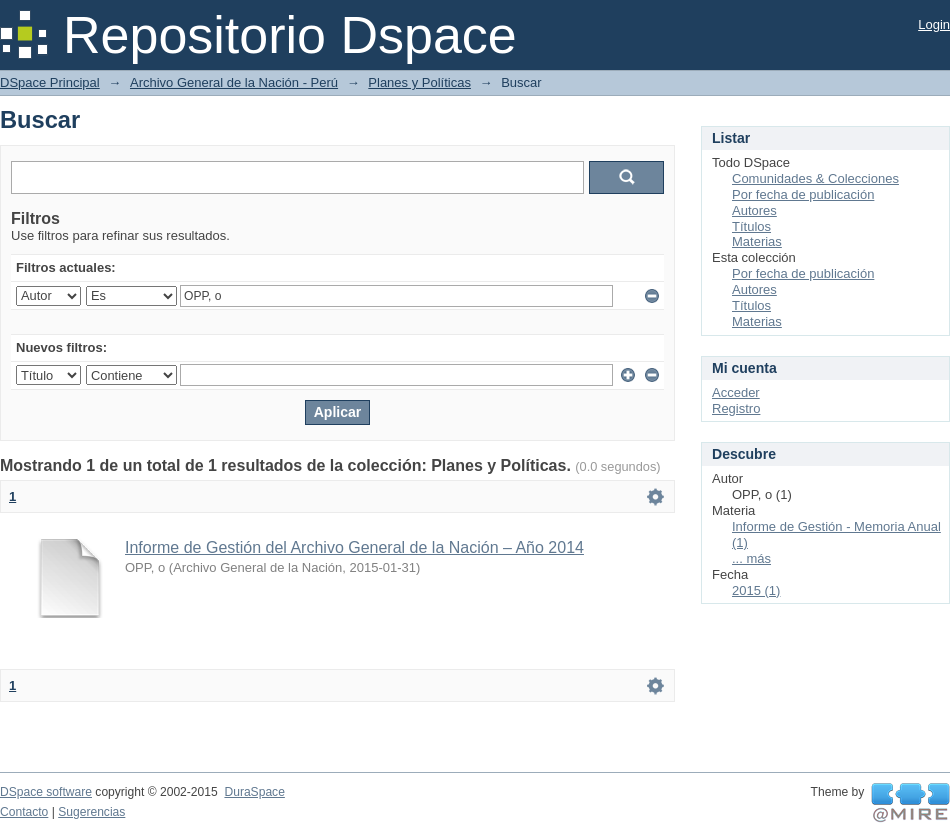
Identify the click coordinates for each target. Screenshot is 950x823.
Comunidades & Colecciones (815, 178)
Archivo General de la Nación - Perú (234, 82)
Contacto (24, 812)
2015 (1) (756, 590)
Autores (754, 210)
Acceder (736, 392)
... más (751, 558)
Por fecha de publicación (803, 194)
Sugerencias (91, 812)
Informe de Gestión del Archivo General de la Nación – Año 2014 (354, 547)
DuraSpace (254, 792)
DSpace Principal (50, 82)
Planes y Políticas (419, 82)
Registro (736, 408)
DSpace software (46, 792)
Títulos (751, 226)
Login (934, 24)
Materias (757, 241)
